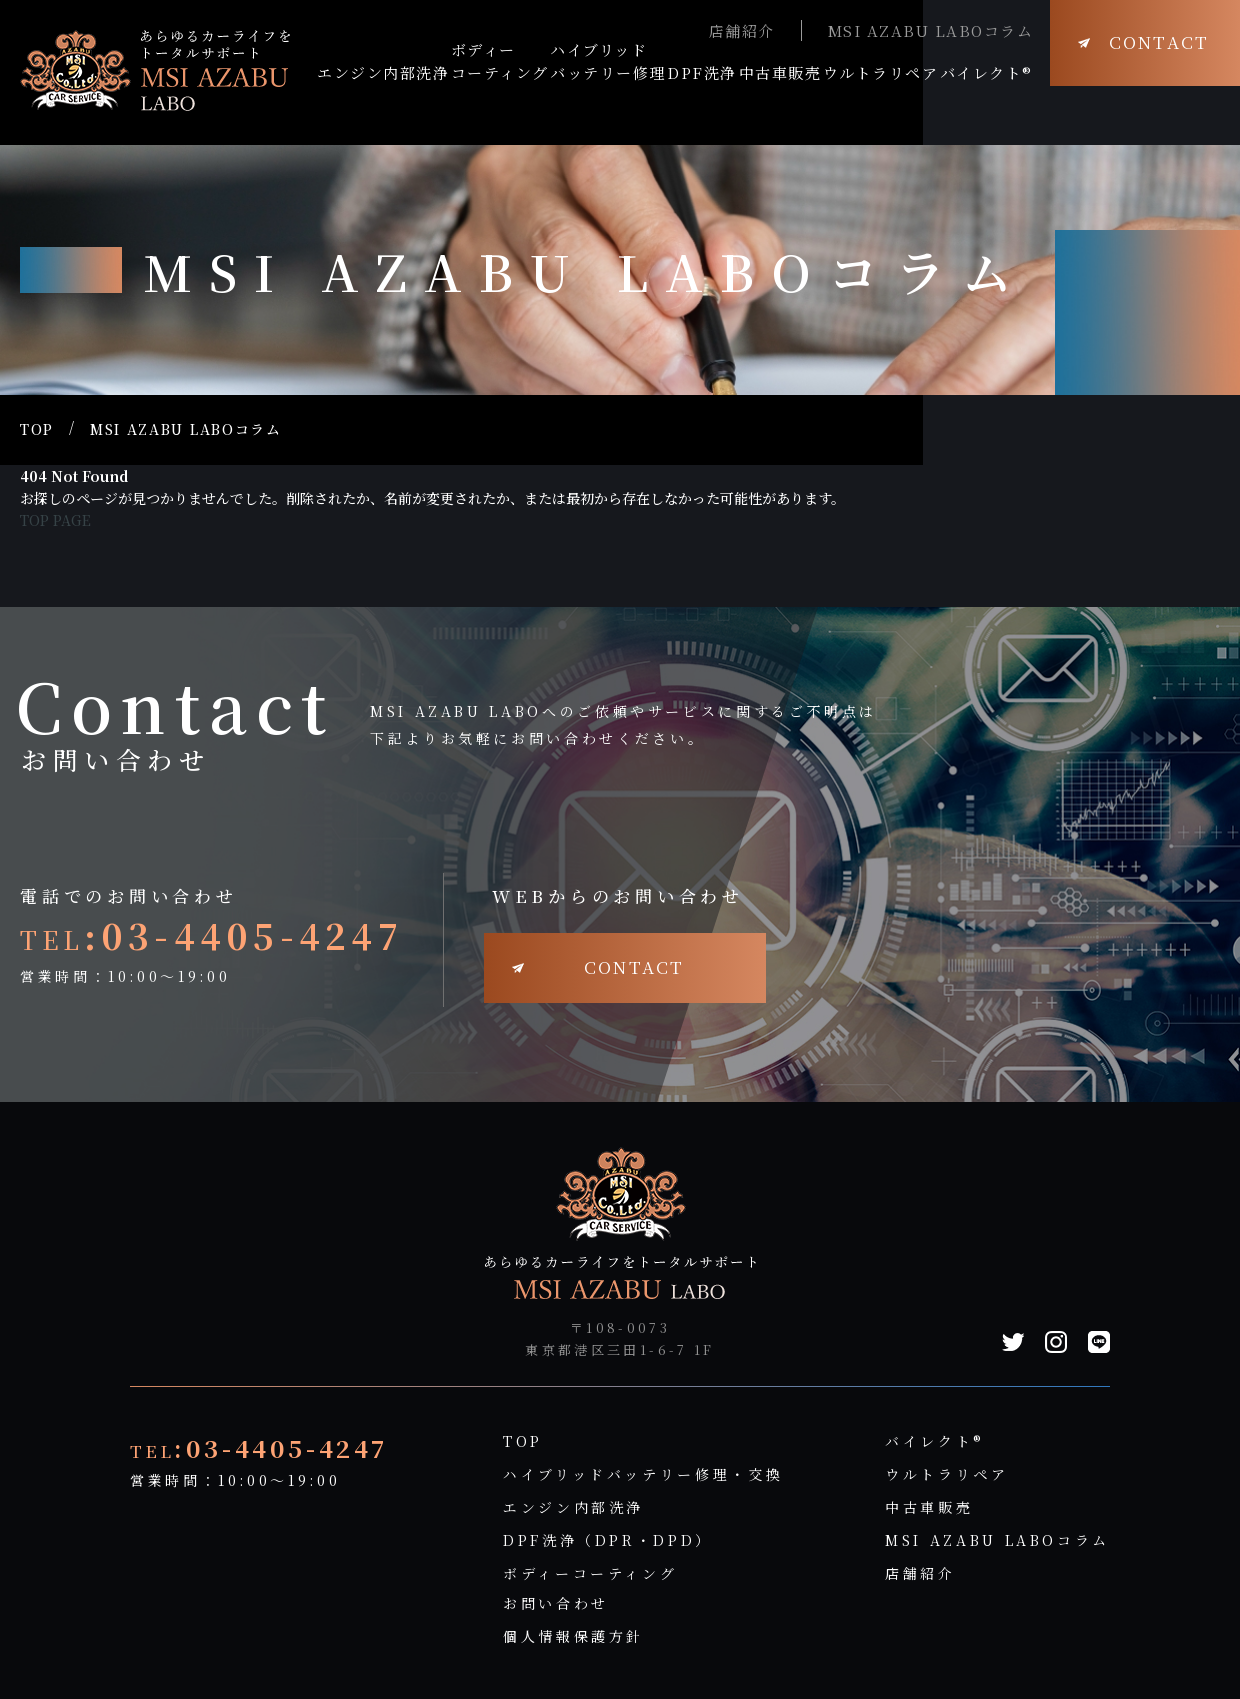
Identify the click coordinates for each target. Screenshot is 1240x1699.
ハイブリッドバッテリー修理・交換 (643, 1474)
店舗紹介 (742, 30)
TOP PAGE (55, 520)
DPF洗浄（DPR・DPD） (608, 1540)
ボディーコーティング (590, 1573)
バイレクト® (935, 1441)
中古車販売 (929, 1507)
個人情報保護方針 (573, 1636)
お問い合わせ (556, 1603)
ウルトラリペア (946, 1474)
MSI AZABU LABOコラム (931, 30)
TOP (37, 429)
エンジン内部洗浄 (573, 1507)
